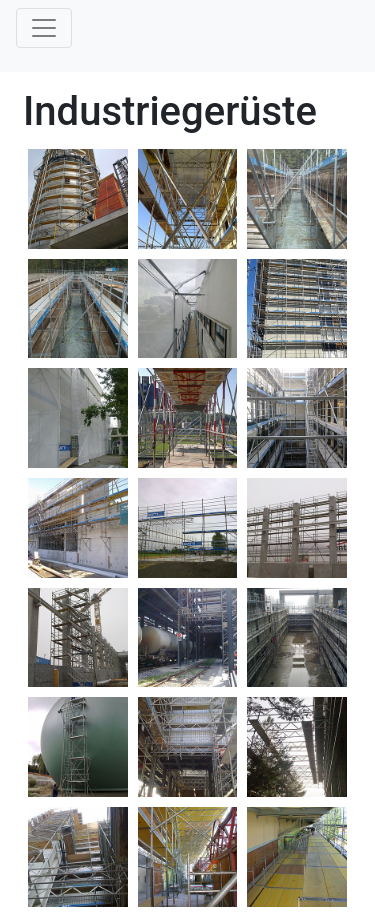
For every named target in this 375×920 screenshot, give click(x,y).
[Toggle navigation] (44, 28)
